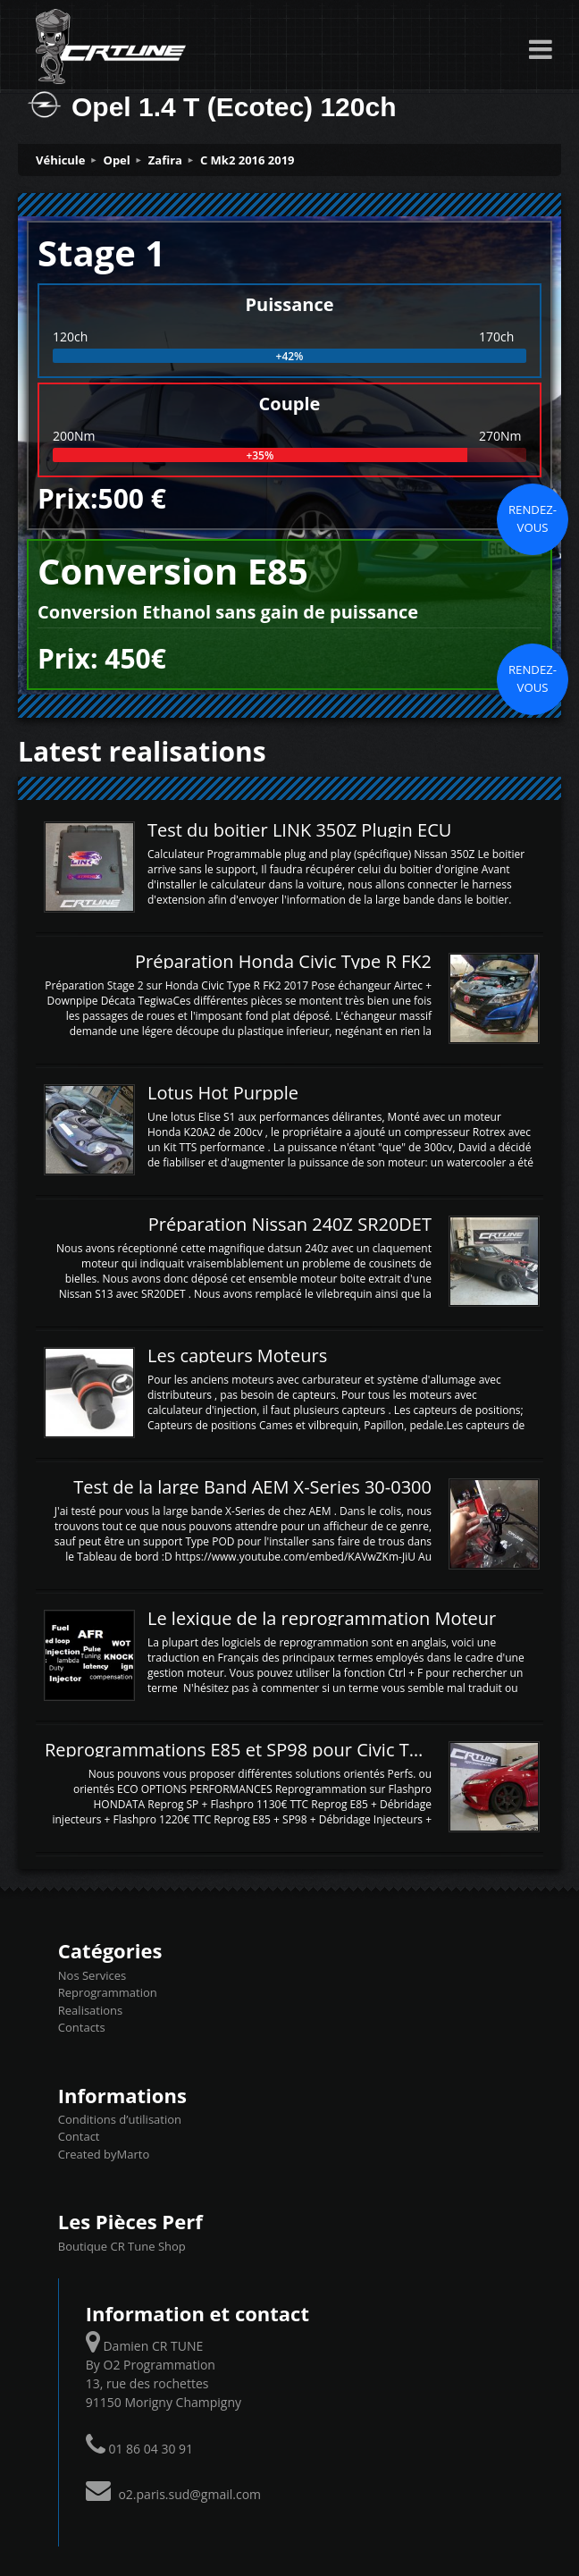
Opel (117, 160)
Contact (79, 2136)
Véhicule (61, 160)
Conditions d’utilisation (119, 2119)
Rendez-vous (532, 518)
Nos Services (92, 1975)
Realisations (90, 2010)
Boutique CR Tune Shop (122, 2246)
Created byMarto (103, 2154)
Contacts (81, 2027)
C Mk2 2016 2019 (247, 160)
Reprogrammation (107, 1992)
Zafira (165, 160)
